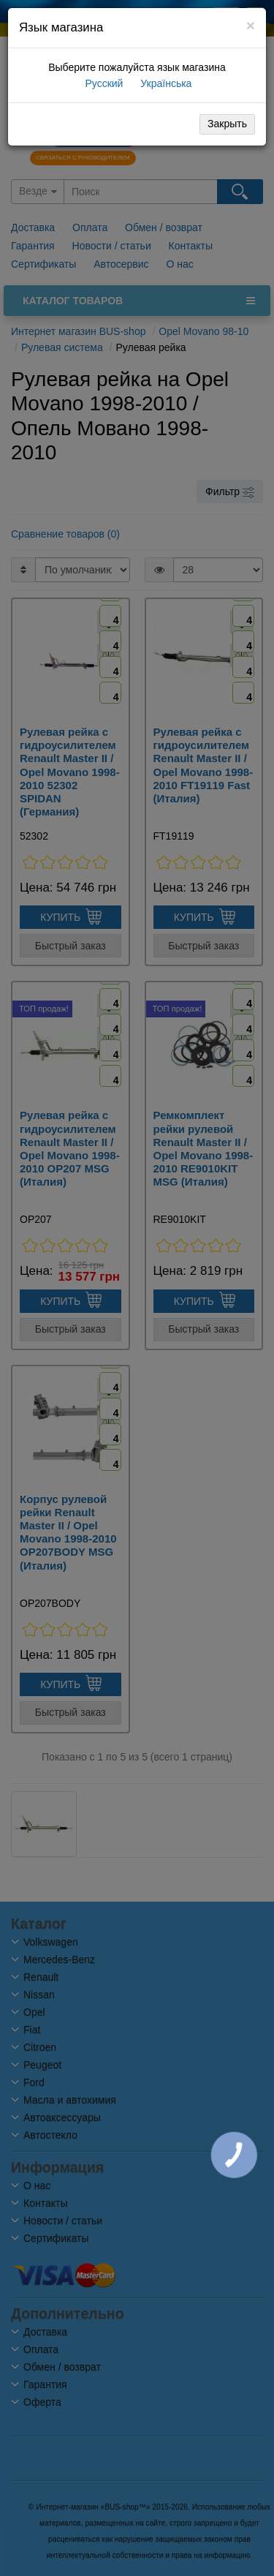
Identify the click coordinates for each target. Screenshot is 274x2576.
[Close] (250, 25)
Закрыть (227, 123)
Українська (164, 83)
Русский (103, 83)
